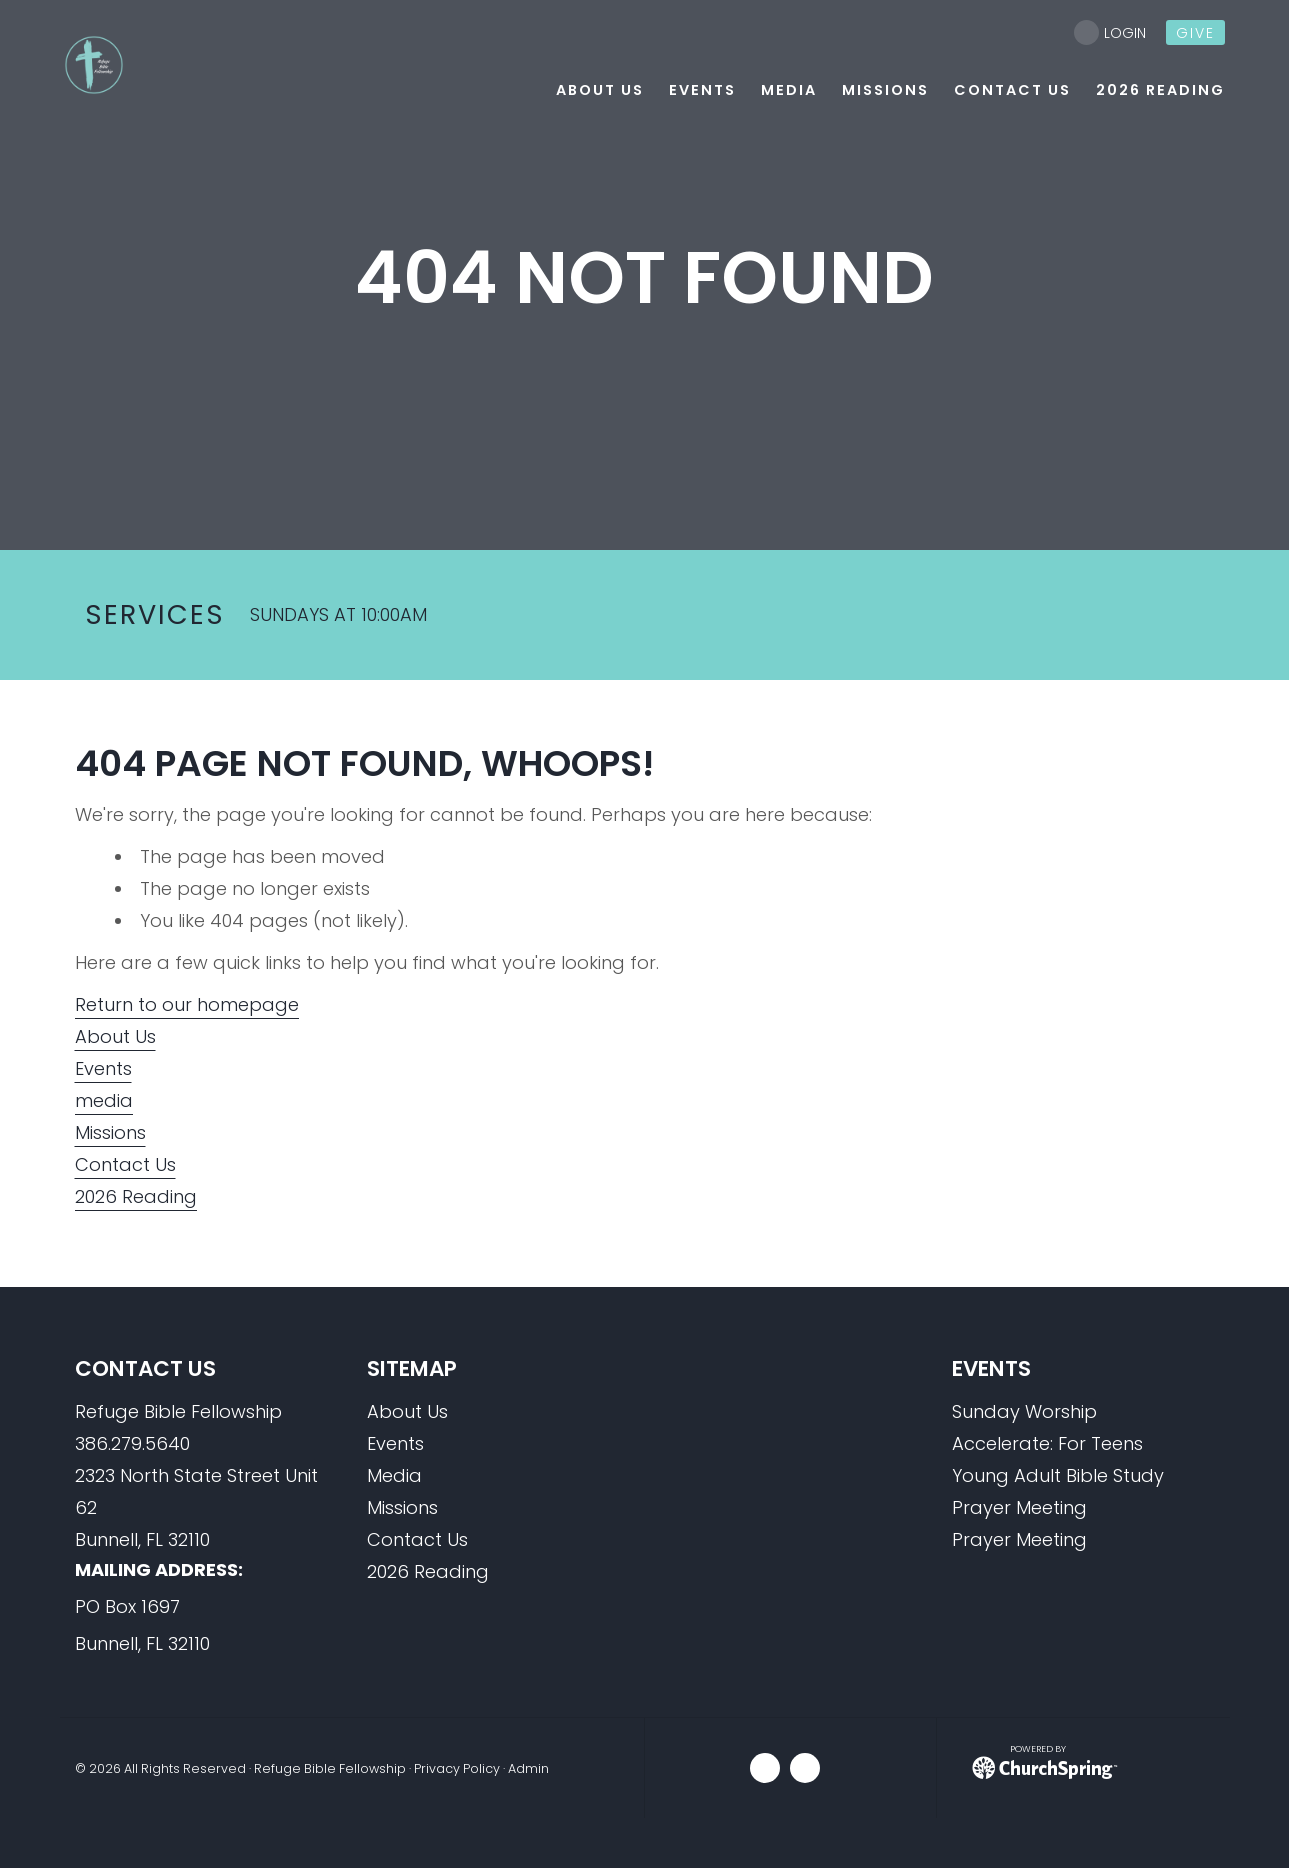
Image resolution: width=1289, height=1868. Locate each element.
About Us (115, 1036)
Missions (110, 1132)
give (1195, 33)
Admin (528, 1768)
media (104, 1100)
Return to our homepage (187, 1004)
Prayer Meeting (1019, 1507)
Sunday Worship (1024, 1411)
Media (394, 1475)
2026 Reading (136, 1196)
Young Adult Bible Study (1058, 1475)
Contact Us (125, 1164)
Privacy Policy (457, 1768)
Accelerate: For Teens (1047, 1443)
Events (103, 1068)
